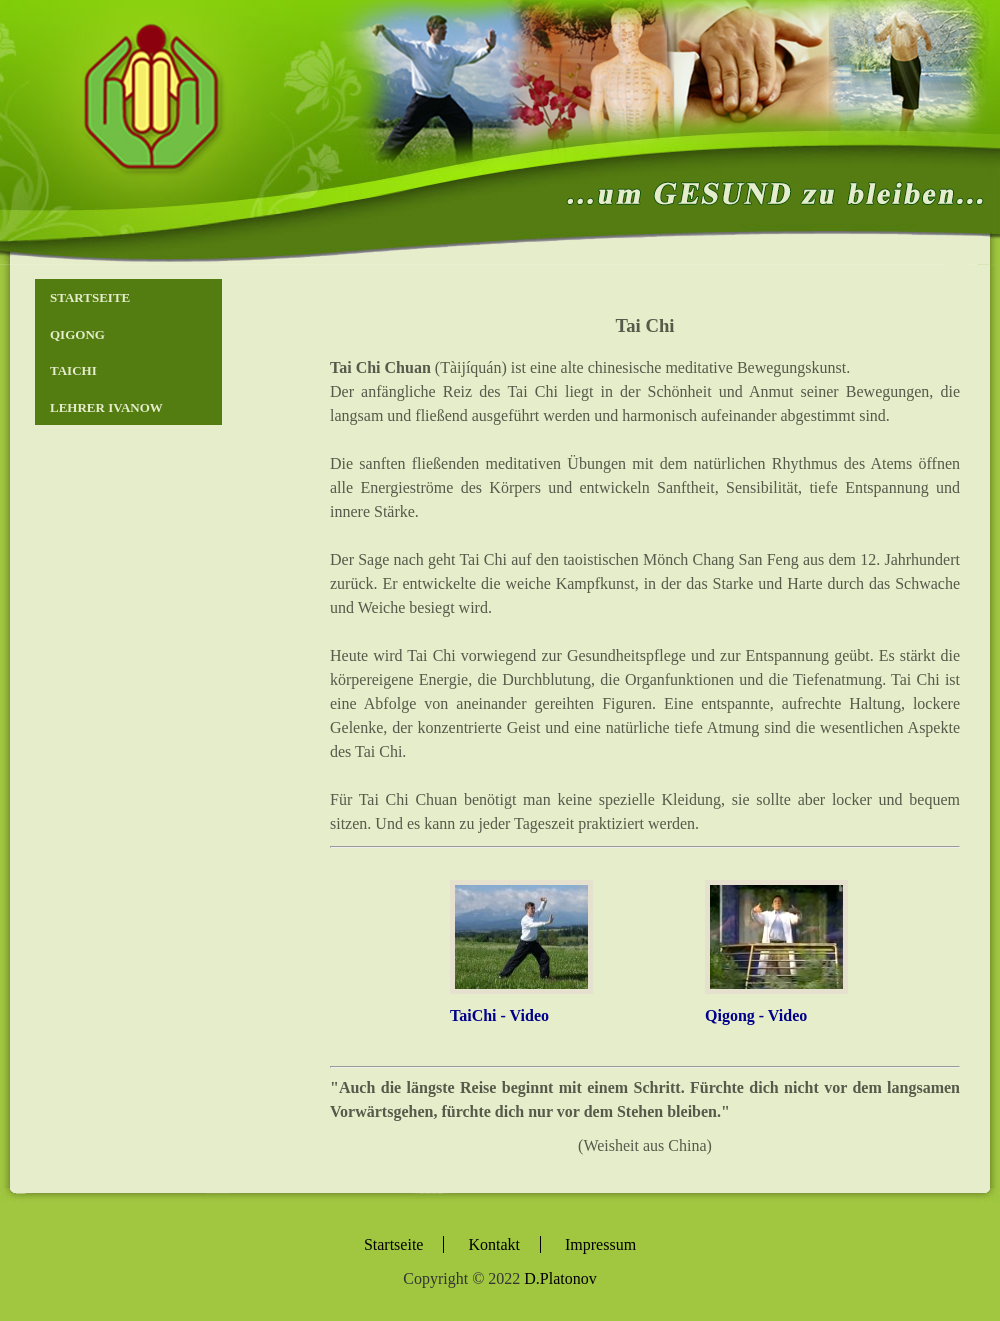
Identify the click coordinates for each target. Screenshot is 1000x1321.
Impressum (600, 1244)
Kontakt (494, 1244)
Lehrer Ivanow (106, 407)
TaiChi (73, 370)
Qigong (77, 334)
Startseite (90, 297)
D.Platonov (560, 1278)
